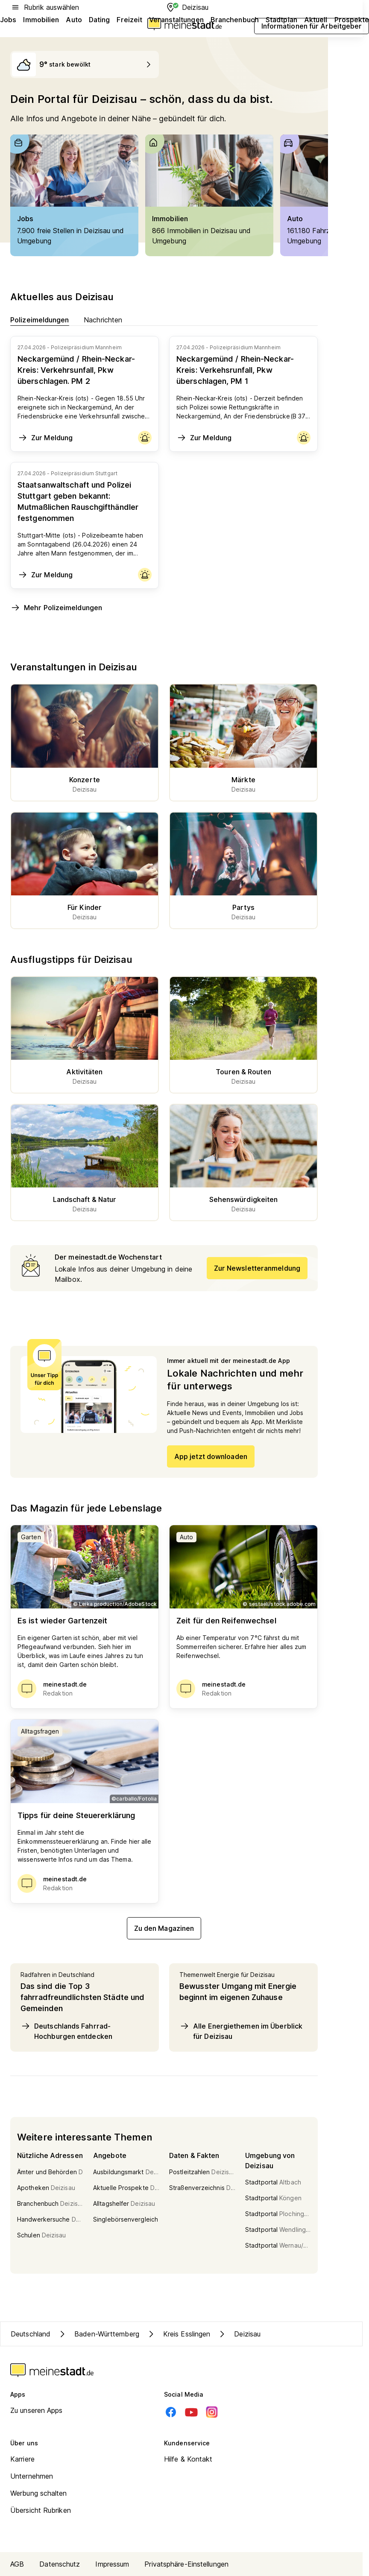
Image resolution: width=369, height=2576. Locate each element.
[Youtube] (191, 2412)
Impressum (112, 2564)
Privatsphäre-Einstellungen (186, 2564)
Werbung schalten (38, 2493)
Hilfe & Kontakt (188, 2459)
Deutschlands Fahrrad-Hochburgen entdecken (66, 2031)
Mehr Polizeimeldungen (56, 607)
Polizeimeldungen (39, 319)
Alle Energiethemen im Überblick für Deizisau (240, 2031)
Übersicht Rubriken (40, 2510)
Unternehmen (31, 2476)
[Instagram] (212, 2412)
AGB (17, 2564)
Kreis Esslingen (178, 2334)
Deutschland (30, 2334)
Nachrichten (103, 319)
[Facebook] (171, 2412)
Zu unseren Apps (36, 2410)
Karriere (22, 2459)
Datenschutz (59, 2564)
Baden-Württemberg (98, 2334)
